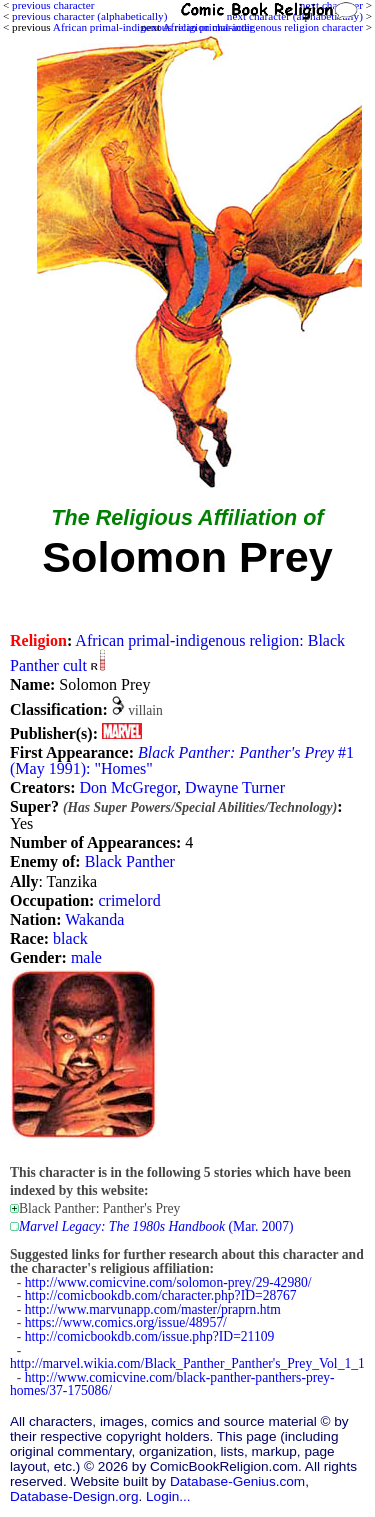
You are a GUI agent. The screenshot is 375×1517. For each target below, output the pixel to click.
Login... (168, 1496)
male (86, 957)
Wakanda (94, 919)
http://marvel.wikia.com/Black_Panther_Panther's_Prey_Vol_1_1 (187, 1363)
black (70, 938)
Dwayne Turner (235, 787)
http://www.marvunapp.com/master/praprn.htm (153, 1309)
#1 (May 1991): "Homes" (182, 760)
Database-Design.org (74, 1496)
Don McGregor (128, 787)
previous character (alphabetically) (89, 16)
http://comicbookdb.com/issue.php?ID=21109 (150, 1336)
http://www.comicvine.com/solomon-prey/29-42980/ (168, 1282)
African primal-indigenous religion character (263, 27)
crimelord (129, 900)
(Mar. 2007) (156, 1226)
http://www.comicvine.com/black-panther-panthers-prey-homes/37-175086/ (172, 1384)
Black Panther (130, 861)
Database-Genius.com (237, 1481)
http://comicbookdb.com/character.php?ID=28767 (161, 1295)
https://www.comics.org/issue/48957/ (126, 1322)
